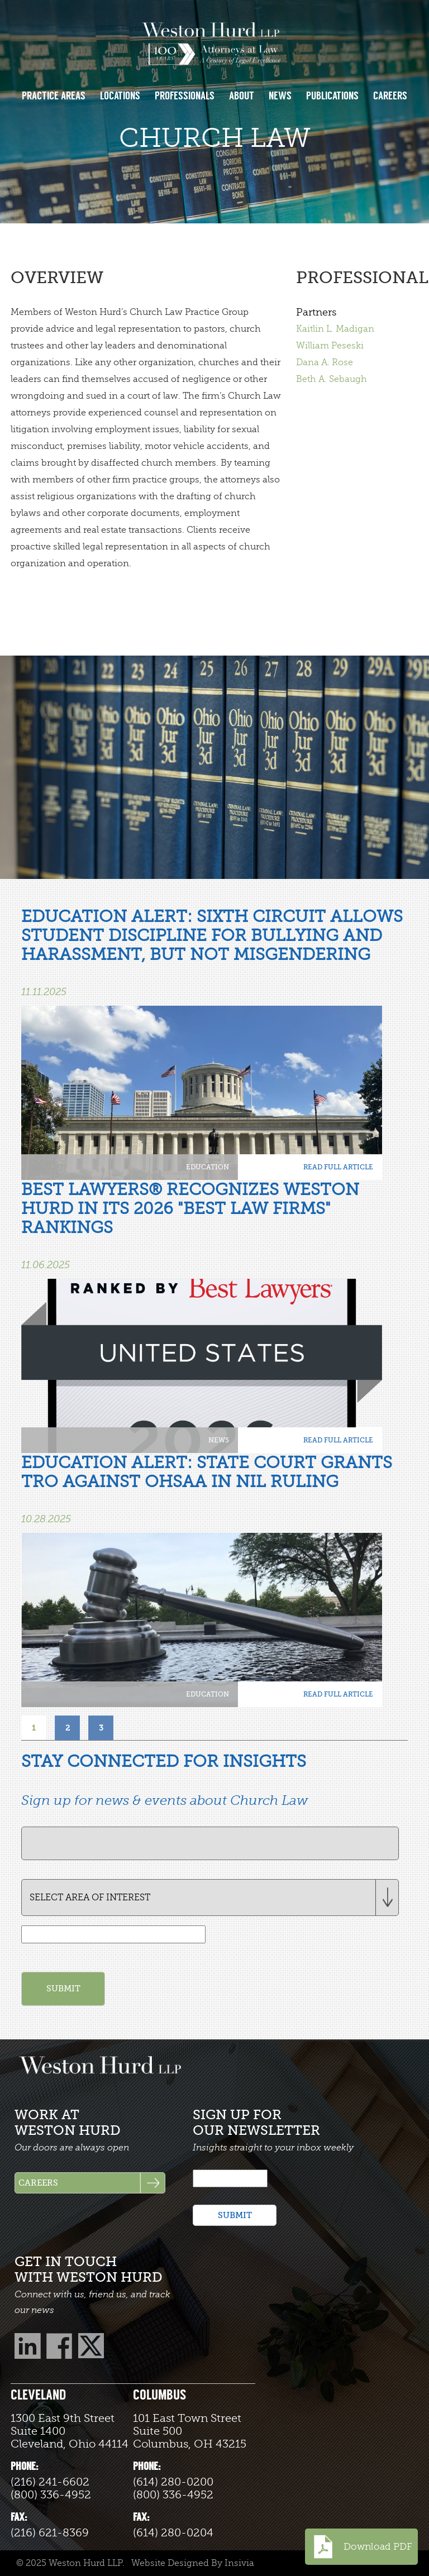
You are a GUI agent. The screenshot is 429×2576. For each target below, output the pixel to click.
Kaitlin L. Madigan (335, 329)
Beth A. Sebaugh (331, 379)
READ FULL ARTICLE (338, 1167)
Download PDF (361, 2546)
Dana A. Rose (324, 362)
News (218, 1440)
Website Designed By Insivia (192, 2563)
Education (207, 1167)
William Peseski (330, 346)
